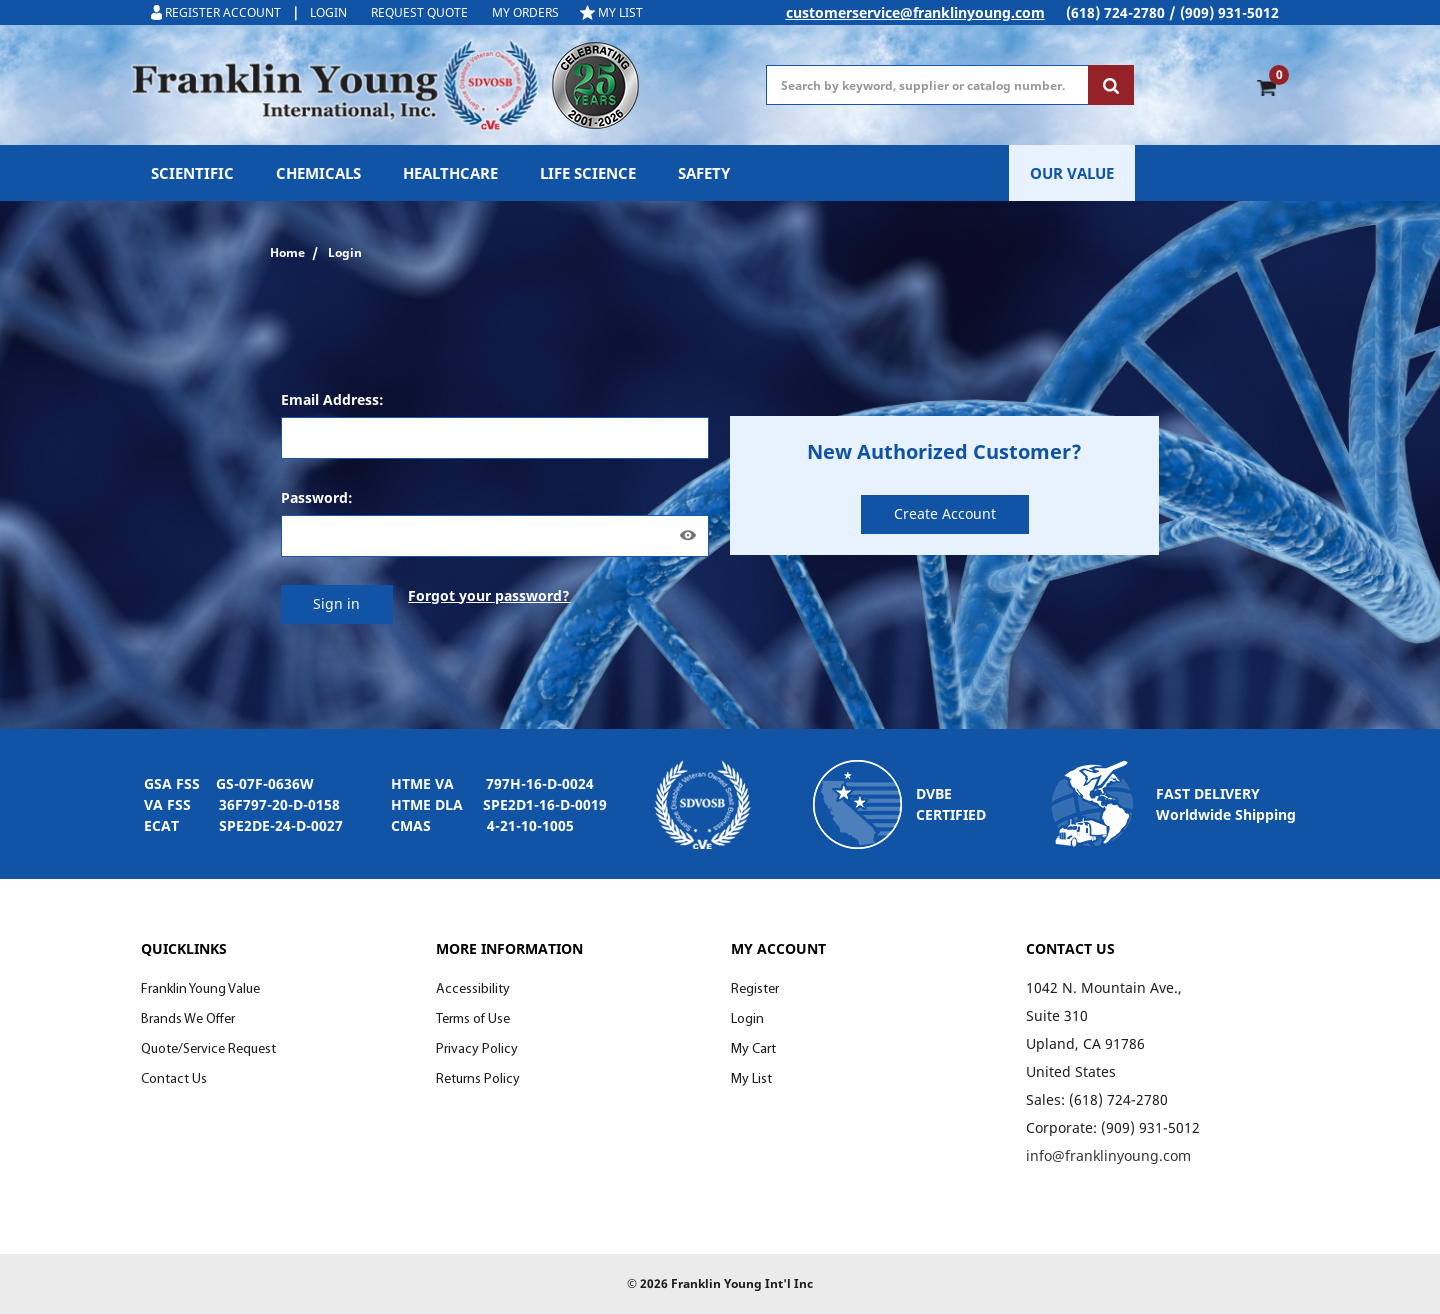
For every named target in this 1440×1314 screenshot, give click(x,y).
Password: (317, 497)
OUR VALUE (1072, 173)
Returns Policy (478, 1079)
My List (751, 1079)
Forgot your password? (489, 595)
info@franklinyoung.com (1108, 1155)
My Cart (753, 1049)
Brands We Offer (188, 1019)
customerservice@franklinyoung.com (915, 12)
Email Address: (332, 399)
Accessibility (473, 989)
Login (747, 1019)
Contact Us (174, 1079)
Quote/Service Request (208, 1049)
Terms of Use (473, 1019)
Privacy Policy (477, 1049)
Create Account (945, 513)
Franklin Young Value (200, 989)
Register (755, 989)
